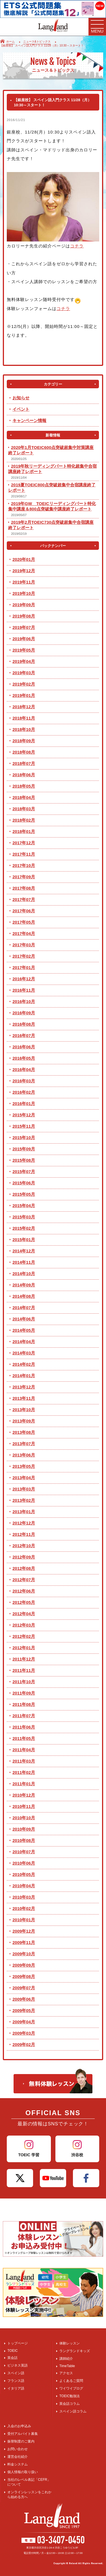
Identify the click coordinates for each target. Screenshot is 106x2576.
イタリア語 (15, 2388)
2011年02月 (23, 1772)
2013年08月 (23, 1432)
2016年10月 (23, 1001)
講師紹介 (66, 2359)
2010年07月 (23, 1851)
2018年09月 (23, 740)
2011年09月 (23, 1693)
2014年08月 (23, 1296)
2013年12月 (23, 1387)
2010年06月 (23, 1863)
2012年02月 (23, 1636)
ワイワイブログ (71, 2388)
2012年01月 (23, 1647)
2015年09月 (23, 1148)
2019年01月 (23, 695)
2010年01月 (23, 1919)
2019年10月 (23, 593)
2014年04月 (23, 1341)
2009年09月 (23, 1965)
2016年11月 (23, 990)
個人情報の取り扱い (22, 2472)
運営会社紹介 (17, 2457)
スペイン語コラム (72, 2411)
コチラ (77, 245)
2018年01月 (23, 831)
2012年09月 (23, 1557)
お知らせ (20, 397)
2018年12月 (23, 706)
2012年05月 (23, 1602)
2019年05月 (23, 650)
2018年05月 (23, 786)
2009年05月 (23, 2010)
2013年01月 (23, 1511)
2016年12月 (23, 978)
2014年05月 (23, 1330)
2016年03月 (23, 1080)
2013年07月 (23, 1443)
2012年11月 (23, 1534)
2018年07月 (23, 763)
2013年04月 (23, 1477)
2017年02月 (23, 956)
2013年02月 (23, 1500)
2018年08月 (23, 752)
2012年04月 (23, 1613)
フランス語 (15, 2381)
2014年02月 (23, 1364)
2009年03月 (23, 2033)
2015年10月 (23, 1137)
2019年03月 (23, 672)
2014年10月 (23, 1273)
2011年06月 (23, 1727)
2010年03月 (23, 1897)
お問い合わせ (17, 2449)
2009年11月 (23, 1942)
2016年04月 (23, 1069)
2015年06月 (23, 1182)
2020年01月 (23, 559)
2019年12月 (23, 570)
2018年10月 (23, 729)
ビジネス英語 (17, 2365)
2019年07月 (23, 627)
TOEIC (12, 2351)
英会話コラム (69, 2404)
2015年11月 (23, 1126)
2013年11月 (23, 1398)
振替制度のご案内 (20, 2441)
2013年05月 (23, 1466)
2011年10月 (23, 1681)
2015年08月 (23, 1160)
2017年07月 (23, 899)
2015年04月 (23, 1205)
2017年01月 (23, 967)
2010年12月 (23, 1795)
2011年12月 (23, 1659)
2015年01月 (23, 1239)
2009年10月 (23, 1953)
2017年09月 (23, 876)
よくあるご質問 (71, 2381)
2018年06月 (23, 774)
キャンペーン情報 (29, 420)
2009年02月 (23, 2044)
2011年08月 (23, 1704)
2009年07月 (23, 1987)
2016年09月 (23, 1012)
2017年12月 (23, 842)
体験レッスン (69, 2343)
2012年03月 (23, 1625)
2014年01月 (23, 1375)
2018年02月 (23, 820)
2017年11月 (23, 854)
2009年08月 (23, 1976)
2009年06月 (23, 1999)
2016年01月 (23, 1103)
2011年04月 (23, 1749)
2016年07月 (23, 1035)
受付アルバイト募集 (22, 2434)
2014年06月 (23, 1318)
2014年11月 (23, 1262)
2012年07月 (23, 1579)
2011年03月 (23, 1761)
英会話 (12, 2358)
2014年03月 (23, 1352)
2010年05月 (23, 1874)
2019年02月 (23, 684)
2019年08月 (23, 616)
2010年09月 (23, 1829)
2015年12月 (23, 1114)
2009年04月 (23, 2021)
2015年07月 (23, 1171)
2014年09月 (23, 1284)
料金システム (17, 2464)
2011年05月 (23, 1738)
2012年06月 (23, 1591)
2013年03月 (23, 1489)
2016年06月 (23, 1046)
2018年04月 (23, 797)
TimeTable (67, 2366)
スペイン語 (15, 2373)
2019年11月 (23, 582)
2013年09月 (23, 1421)
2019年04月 (23, 661)
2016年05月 (23, 1058)
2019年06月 (23, 638)
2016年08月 (23, 1024)
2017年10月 (23, 865)
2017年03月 (23, 944)
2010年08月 (23, 1840)
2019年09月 (23, 604)
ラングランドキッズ (74, 2351)
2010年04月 (23, 1885)
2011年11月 (23, 1670)
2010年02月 (23, 1908)
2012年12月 (23, 1523)
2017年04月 (23, 933)
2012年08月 (23, 1568)
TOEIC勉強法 (69, 2396)
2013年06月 (23, 1455)
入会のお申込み (19, 2426)
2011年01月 (23, 1783)
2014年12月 (23, 1250)
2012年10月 (23, 1545)
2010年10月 (23, 1817)
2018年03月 (23, 808)
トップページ (17, 2343)
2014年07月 (23, 1307)
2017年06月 (23, 910)
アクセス (66, 2373)
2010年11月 (23, 1806)
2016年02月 (23, 1092)
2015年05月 (23, 1194)
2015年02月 (23, 1228)
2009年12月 (23, 1931)
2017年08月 (23, 888)
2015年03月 (23, 1216)
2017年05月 (23, 922)
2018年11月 (23, 718)
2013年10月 (23, 1409)
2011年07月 (23, 1715)
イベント (20, 409)
